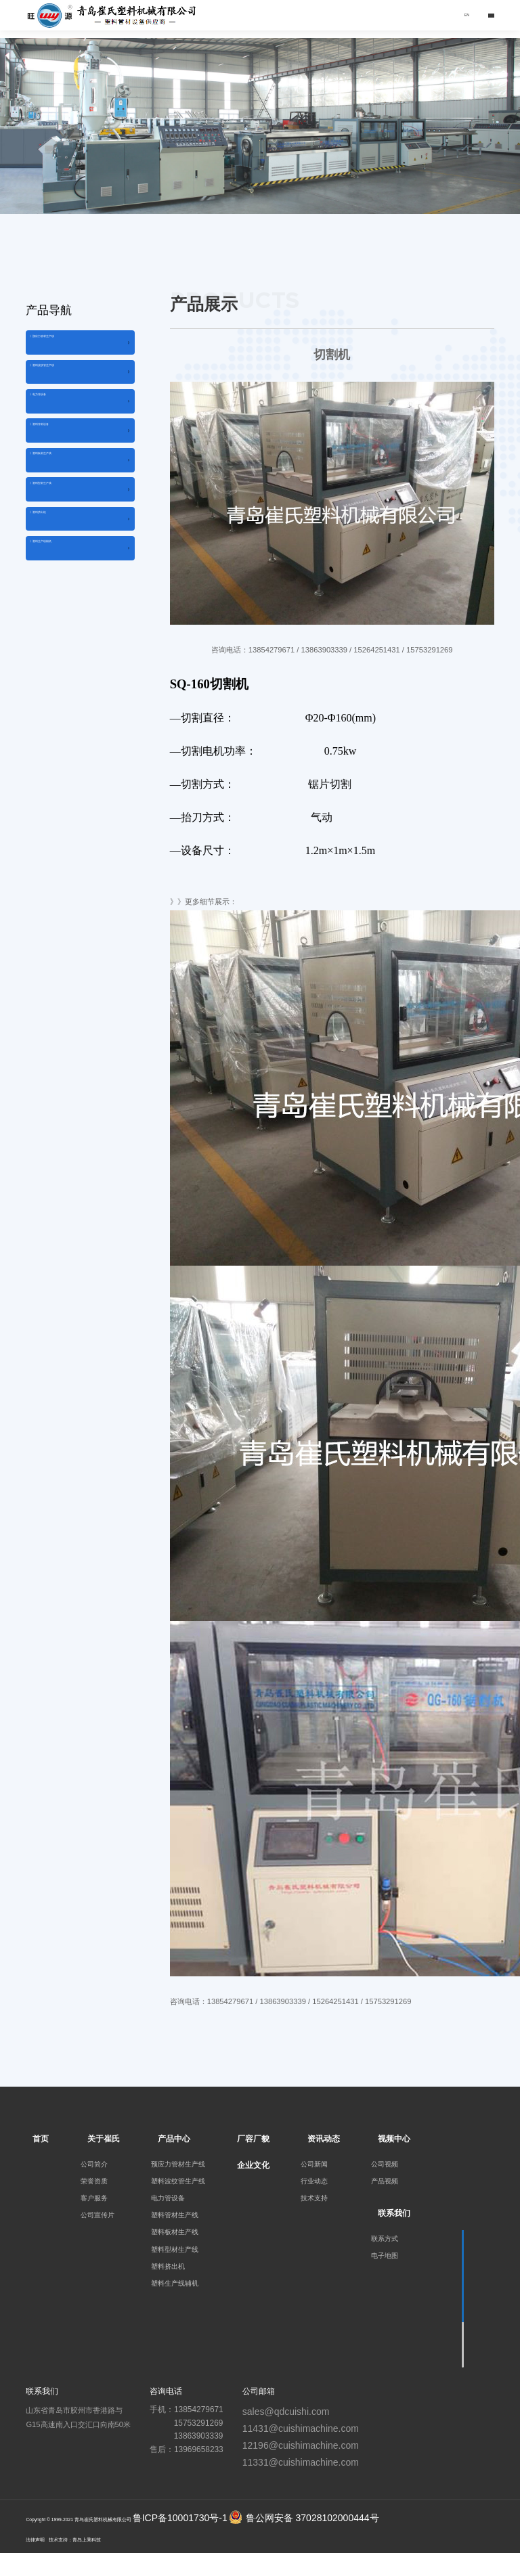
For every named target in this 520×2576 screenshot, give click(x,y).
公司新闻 (314, 2164)
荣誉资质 (94, 2181)
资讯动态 (323, 2139)
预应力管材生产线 (178, 2164)
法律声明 (35, 2539)
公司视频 (384, 2164)
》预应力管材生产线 (68, 344)
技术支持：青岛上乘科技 (75, 2539)
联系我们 (394, 2213)
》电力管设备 (57, 432)
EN (453, 14)
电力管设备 (168, 2198)
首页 (40, 2139)
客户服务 (94, 2198)
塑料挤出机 (168, 2266)
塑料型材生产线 (174, 2249)
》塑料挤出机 (57, 605)
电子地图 (384, 2255)
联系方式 (384, 2238)
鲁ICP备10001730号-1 (180, 2517)
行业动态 (314, 2181)
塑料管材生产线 (174, 2215)
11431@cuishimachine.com (300, 2428)
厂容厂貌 (253, 2139)
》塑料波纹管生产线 (68, 388)
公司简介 (94, 2164)
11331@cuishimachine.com (300, 2462)
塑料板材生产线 (174, 2232)
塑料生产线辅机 (174, 2283)
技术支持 (314, 2198)
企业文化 (253, 2165)
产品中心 (174, 2139)
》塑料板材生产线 (65, 518)
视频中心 (394, 2139)
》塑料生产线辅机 (65, 649)
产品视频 (384, 2181)
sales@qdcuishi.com (286, 2411)
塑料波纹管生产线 (178, 2181)
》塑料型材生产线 (65, 562)
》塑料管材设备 (61, 475)
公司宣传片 (97, 2215)
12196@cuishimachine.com (300, 2445)
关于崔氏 (103, 2139)
